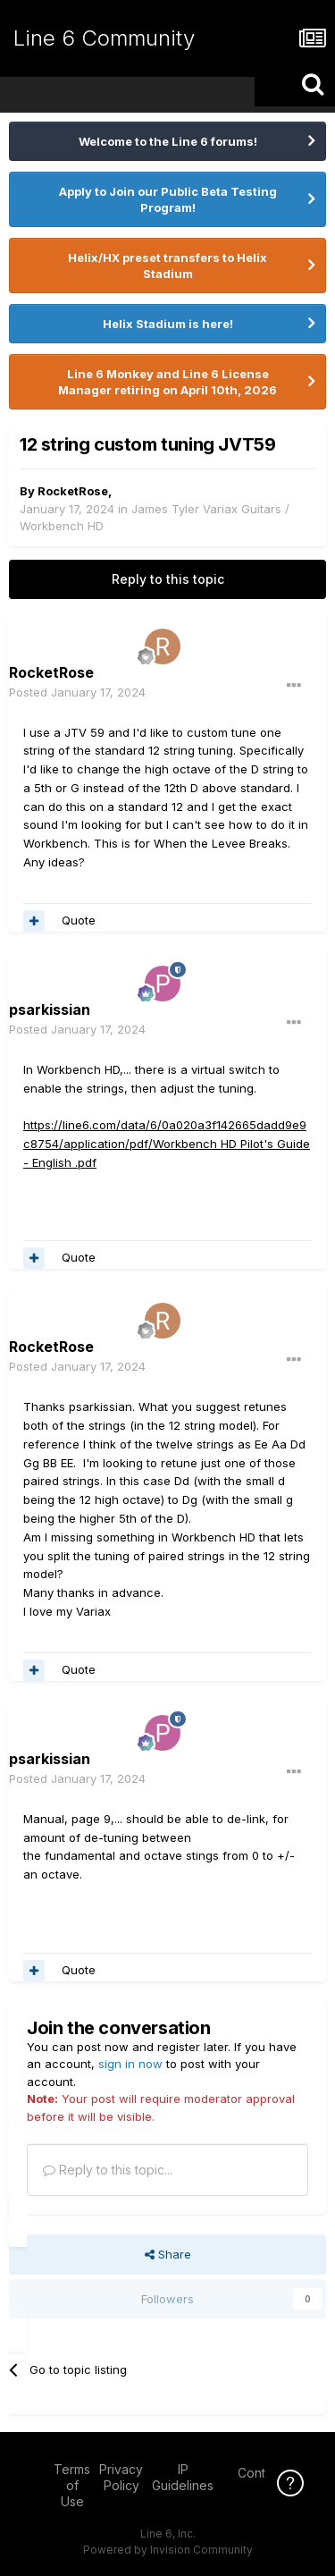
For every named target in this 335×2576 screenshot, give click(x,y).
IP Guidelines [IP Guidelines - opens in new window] (183, 2477)
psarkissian (49, 1009)
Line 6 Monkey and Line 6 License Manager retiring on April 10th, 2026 (167, 382)
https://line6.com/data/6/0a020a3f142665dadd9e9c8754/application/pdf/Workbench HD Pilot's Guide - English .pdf (166, 1144)
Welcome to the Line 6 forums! (168, 141)
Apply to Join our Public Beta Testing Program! (168, 199)
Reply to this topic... (107, 2169)
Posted (77, 692)
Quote (79, 920)
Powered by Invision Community (168, 2549)
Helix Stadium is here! (168, 324)
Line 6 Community (104, 38)
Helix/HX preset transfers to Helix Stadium (167, 265)
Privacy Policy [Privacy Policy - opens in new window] (121, 2477)
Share (168, 2254)
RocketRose (73, 491)
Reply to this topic (168, 579)
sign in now (130, 2064)
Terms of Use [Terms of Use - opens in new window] (72, 2485)
